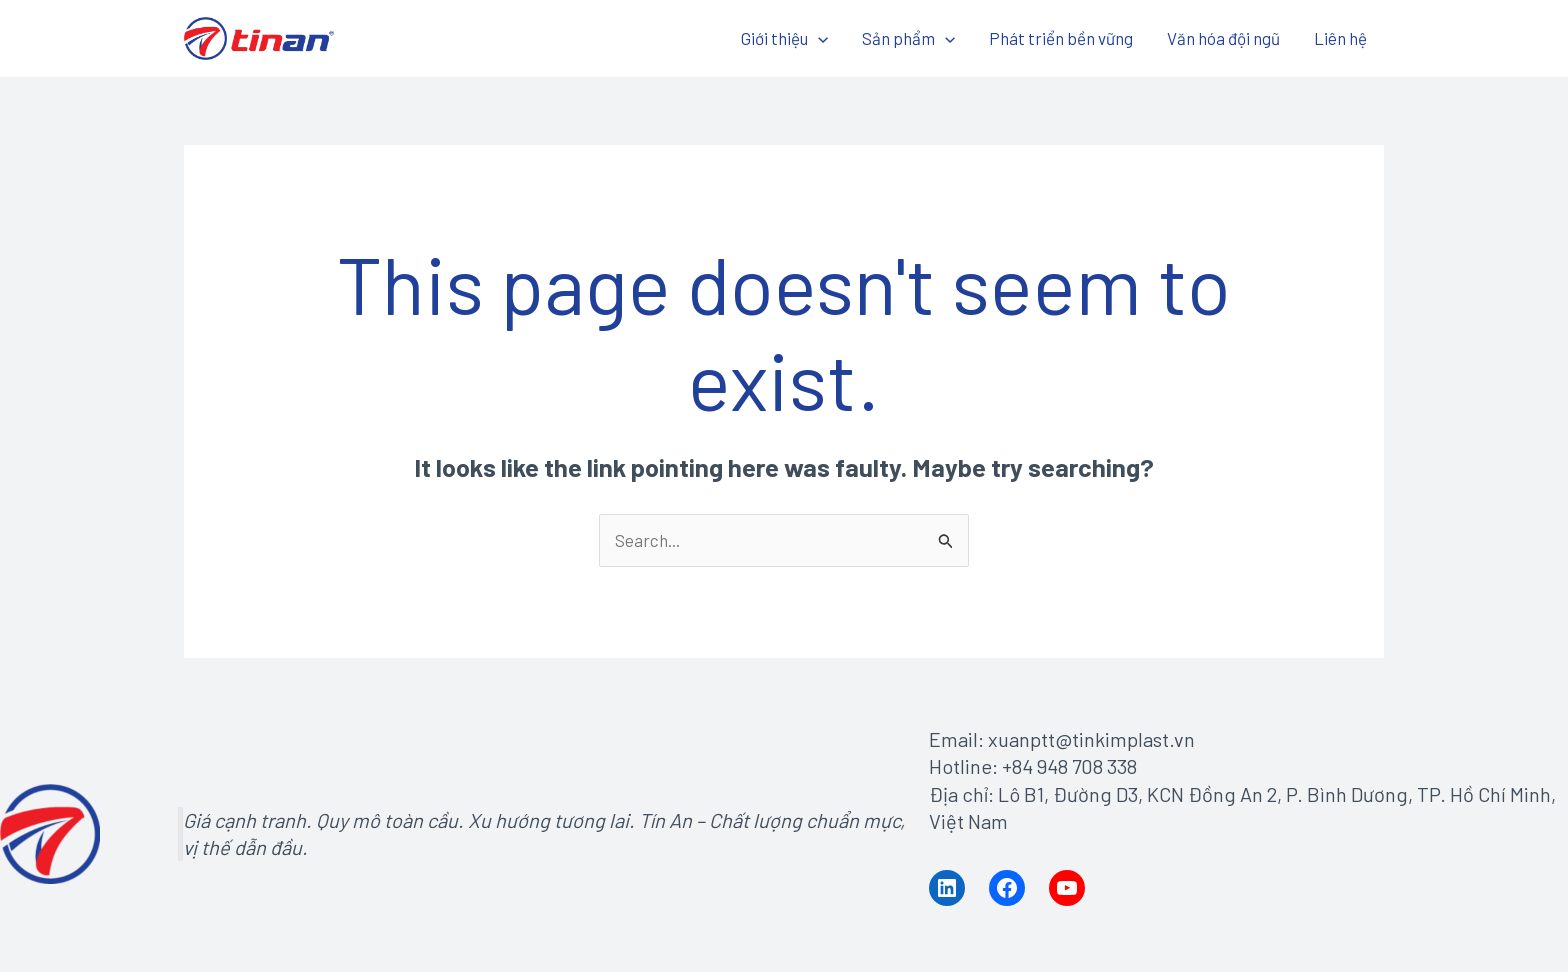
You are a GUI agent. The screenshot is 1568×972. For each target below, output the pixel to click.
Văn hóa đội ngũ (1223, 38)
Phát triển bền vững (1061, 38)
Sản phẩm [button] (908, 38)
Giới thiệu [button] (784, 38)
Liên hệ (1340, 38)
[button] (818, 38)
